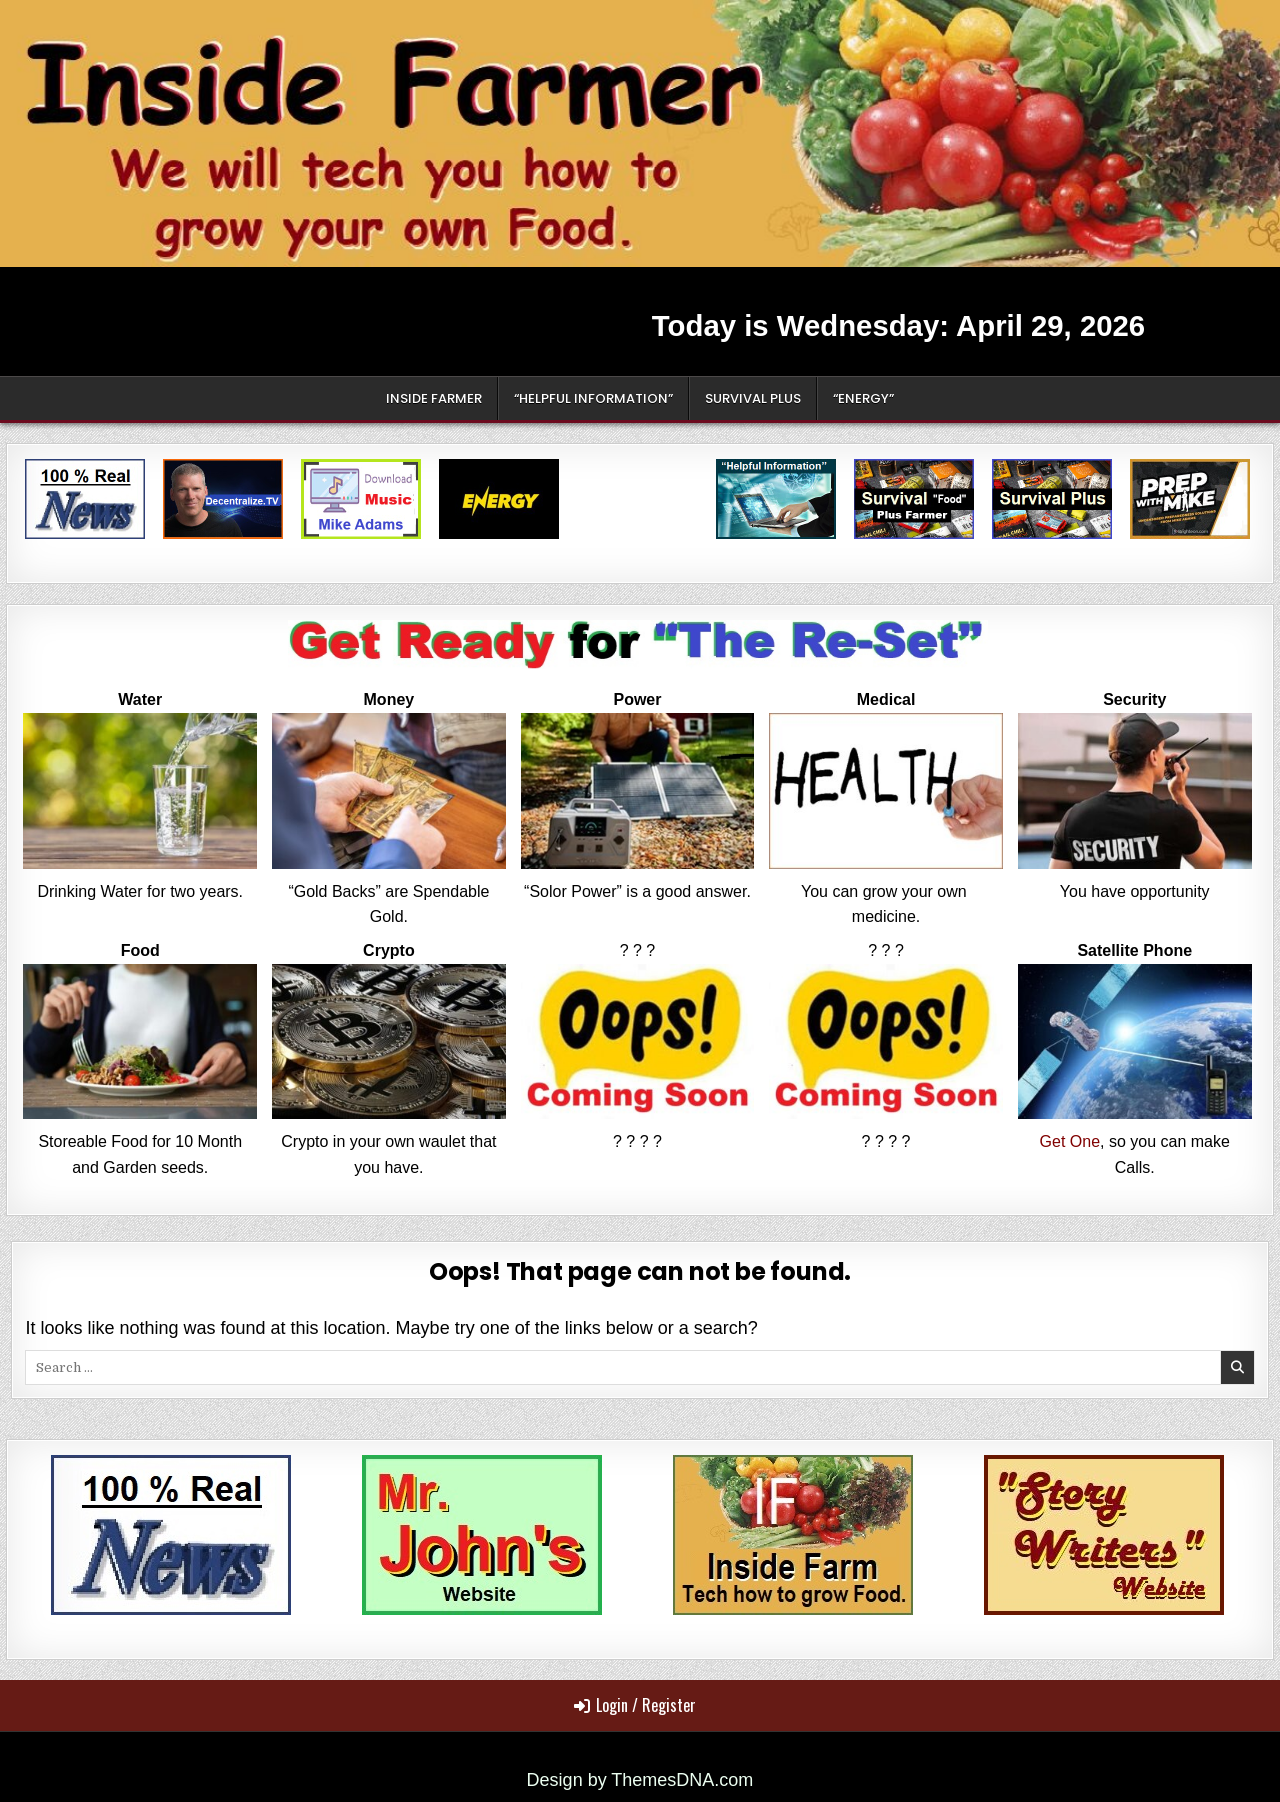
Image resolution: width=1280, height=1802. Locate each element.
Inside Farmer (434, 398)
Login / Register (635, 1705)
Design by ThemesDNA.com (640, 1780)
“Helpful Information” (593, 398)
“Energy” (863, 398)
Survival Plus (753, 398)
